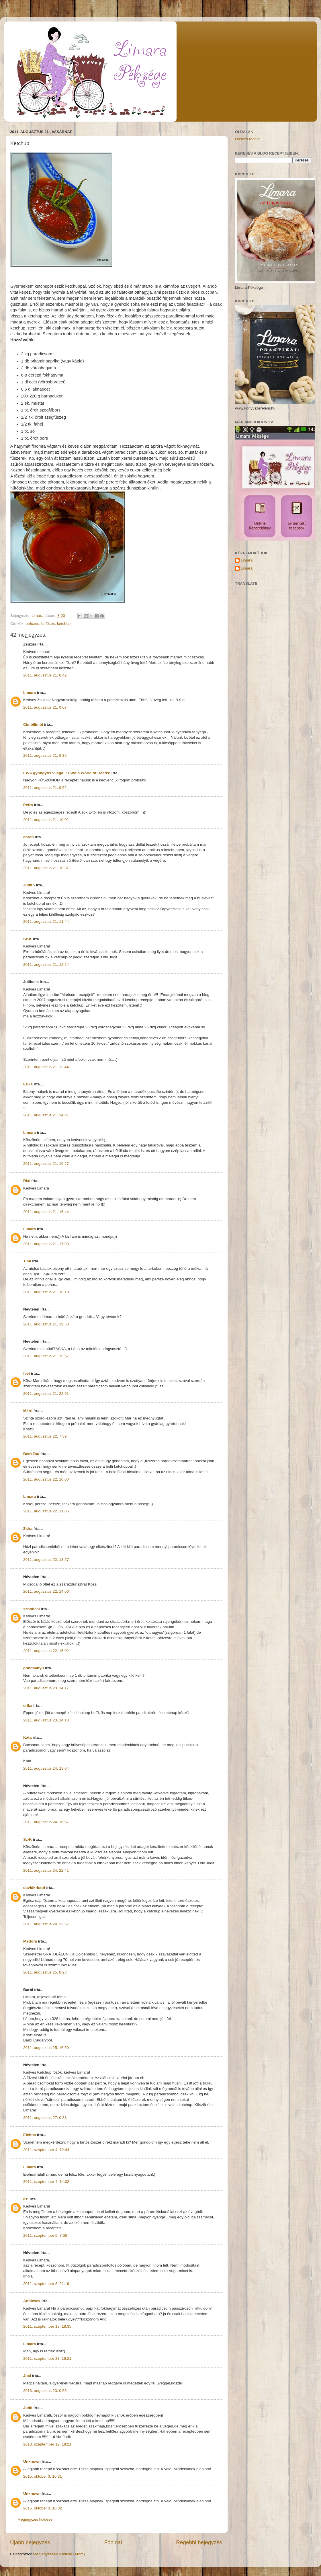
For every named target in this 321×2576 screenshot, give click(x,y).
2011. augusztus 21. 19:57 (46, 1356)
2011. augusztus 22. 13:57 (46, 1559)
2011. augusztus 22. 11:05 (46, 1511)
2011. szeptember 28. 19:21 (47, 2358)
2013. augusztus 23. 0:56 (45, 2390)
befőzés (48, 623)
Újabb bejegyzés (30, 2542)
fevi (26, 1373)
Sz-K (27, 939)
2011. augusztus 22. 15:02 (46, 1651)
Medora (30, 1941)
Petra (28, 805)
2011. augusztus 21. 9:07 (45, 707)
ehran (28, 837)
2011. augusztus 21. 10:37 (46, 868)
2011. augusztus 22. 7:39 (45, 1436)
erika (27, 1705)
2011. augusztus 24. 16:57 (46, 1822)
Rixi (26, 1181)
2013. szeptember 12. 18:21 (47, 2444)
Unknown (32, 2461)
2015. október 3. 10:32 (42, 2508)
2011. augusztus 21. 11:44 (46, 921)
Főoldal (113, 2542)
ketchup (64, 623)
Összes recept (247, 139)
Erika (28, 1084)
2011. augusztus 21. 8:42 (45, 675)
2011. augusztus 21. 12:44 (46, 1067)
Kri (26, 2199)
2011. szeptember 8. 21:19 (46, 2283)
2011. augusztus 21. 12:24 (46, 964)
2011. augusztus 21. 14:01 (46, 1115)
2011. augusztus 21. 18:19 (46, 1292)
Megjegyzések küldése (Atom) (59, 2554)
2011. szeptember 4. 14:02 (46, 2181)
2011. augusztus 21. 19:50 (46, 1324)
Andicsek (31, 2301)
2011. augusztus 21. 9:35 (45, 755)
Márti (27, 1411)
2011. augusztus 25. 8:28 (45, 1972)
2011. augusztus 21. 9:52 (45, 787)
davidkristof (34, 1887)
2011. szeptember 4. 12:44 (46, 2150)
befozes (32, 623)
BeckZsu (31, 1454)
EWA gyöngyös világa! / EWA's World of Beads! (66, 773)
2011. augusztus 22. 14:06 (46, 1591)
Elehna (29, 2135)
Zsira (27, 1528)
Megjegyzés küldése (34, 2519)
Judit (27, 2408)
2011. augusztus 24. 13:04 (46, 1768)
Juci (27, 2376)
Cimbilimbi (33, 724)
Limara (29, 693)
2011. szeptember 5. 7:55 (45, 2235)
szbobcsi (31, 1609)
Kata (27, 1737)
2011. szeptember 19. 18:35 (47, 2326)
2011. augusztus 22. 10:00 (46, 1479)
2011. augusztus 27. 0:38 (45, 2117)
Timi (27, 1261)
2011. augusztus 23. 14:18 (46, 1720)
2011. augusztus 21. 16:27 (46, 1163)
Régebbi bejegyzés (199, 2542)
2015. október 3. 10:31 (42, 2476)
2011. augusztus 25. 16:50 (46, 2047)
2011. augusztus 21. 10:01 (46, 820)
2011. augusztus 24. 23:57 (46, 1924)
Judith (29, 885)
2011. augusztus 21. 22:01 (46, 1393)
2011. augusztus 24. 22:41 (46, 1870)
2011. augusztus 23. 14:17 (46, 1688)
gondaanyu (33, 1668)
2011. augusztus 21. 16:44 (46, 1212)
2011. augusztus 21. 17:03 (46, 1244)
